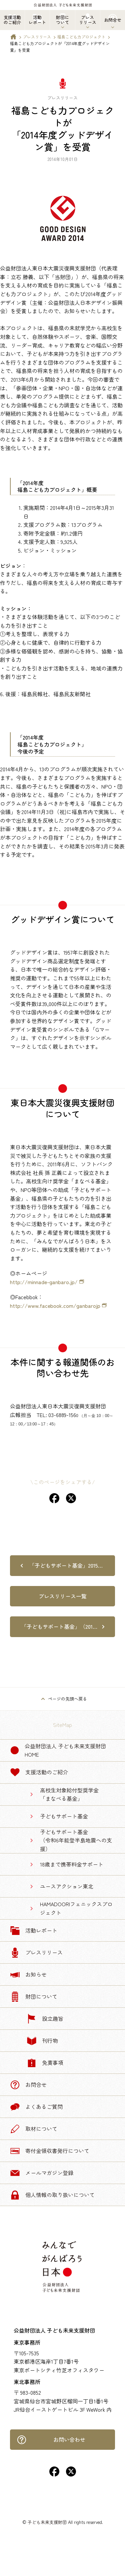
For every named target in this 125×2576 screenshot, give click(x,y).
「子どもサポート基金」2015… (66, 1565)
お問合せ (28, 2085)
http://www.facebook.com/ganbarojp (55, 1306)
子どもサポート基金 (64, 1816)
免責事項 (45, 2063)
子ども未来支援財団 (47, 2522)
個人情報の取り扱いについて (52, 2195)
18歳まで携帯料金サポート (71, 1864)
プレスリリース (37, 36)
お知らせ (28, 1975)
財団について (33, 1997)
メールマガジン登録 (41, 2173)
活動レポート (33, 1931)
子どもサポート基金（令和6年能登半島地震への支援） (76, 1840)
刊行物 (42, 2041)
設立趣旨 (45, 2019)
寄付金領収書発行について (49, 2151)
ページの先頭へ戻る (67, 1699)
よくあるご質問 (36, 2107)
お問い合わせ (51, 2440)
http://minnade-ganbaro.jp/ (44, 1282)
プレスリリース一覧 (63, 1596)
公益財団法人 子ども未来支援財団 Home (58, 1750)
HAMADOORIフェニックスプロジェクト (76, 1908)
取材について (33, 2129)
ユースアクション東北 (66, 1886)
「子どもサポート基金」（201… (59, 1626)
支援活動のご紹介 (39, 1772)
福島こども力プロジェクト (81, 36)
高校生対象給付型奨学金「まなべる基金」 (69, 1794)
